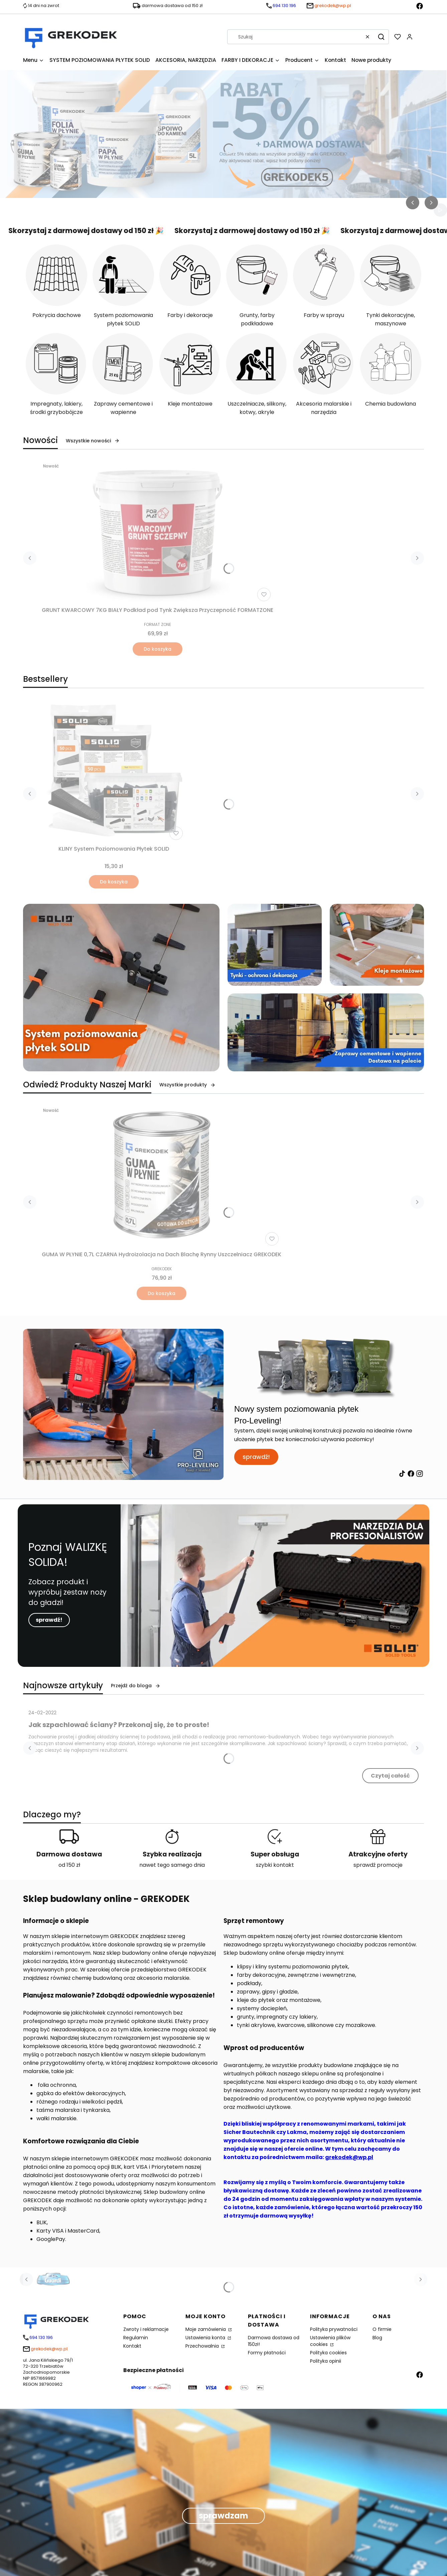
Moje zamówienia (206, 2329)
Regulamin (135, 2337)
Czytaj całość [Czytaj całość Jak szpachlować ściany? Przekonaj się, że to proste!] (390, 1776)
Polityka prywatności (333, 2329)
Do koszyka (157, 649)
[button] (381, 36)
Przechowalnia (202, 2346)
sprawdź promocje (378, 1865)
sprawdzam (223, 2515)
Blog (377, 2337)
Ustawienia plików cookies (330, 2341)
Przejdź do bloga (135, 1685)
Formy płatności (267, 2352)
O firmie (382, 2329)
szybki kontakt (275, 1865)
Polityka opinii (325, 2361)
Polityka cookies (328, 2352)
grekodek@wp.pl (349, 2157)
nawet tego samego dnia (172, 1865)
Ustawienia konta (206, 2337)
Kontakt (132, 2346)
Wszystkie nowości (93, 440)
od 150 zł (69, 1865)
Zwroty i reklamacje (146, 2329)
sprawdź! (256, 1457)
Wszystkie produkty (187, 1084)
